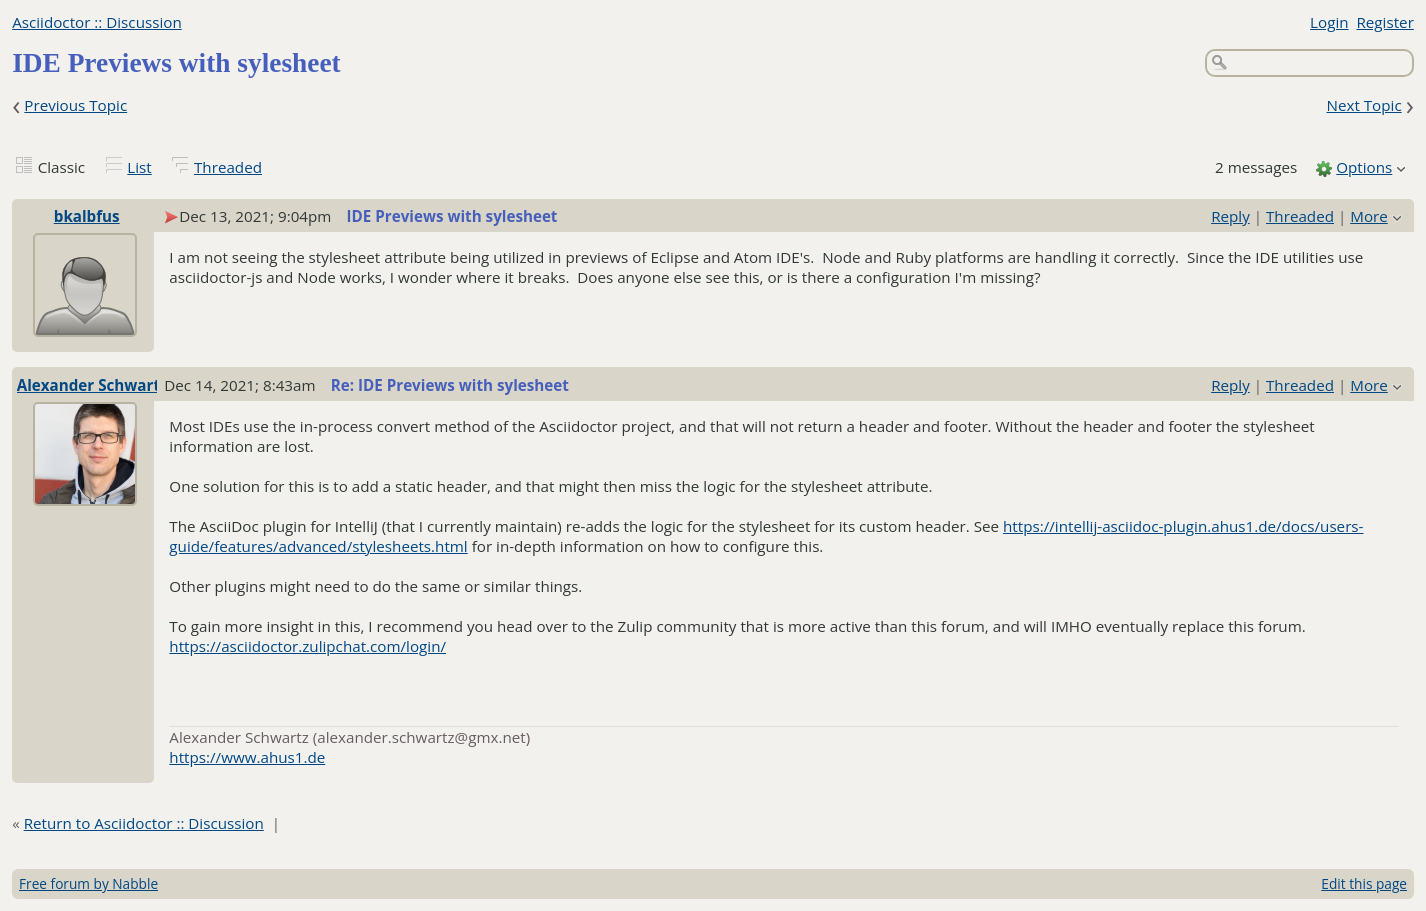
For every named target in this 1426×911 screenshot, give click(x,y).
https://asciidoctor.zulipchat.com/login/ (307, 646)
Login (1329, 22)
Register (1384, 22)
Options (1364, 167)
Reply (1230, 216)
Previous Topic (75, 105)
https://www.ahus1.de (247, 757)
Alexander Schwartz (92, 385)
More (1369, 216)
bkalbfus (87, 216)
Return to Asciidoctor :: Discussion (144, 823)
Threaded (228, 167)
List (139, 167)
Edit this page (1364, 883)
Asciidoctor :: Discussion (97, 22)
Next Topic (1363, 105)
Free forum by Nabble (88, 883)
